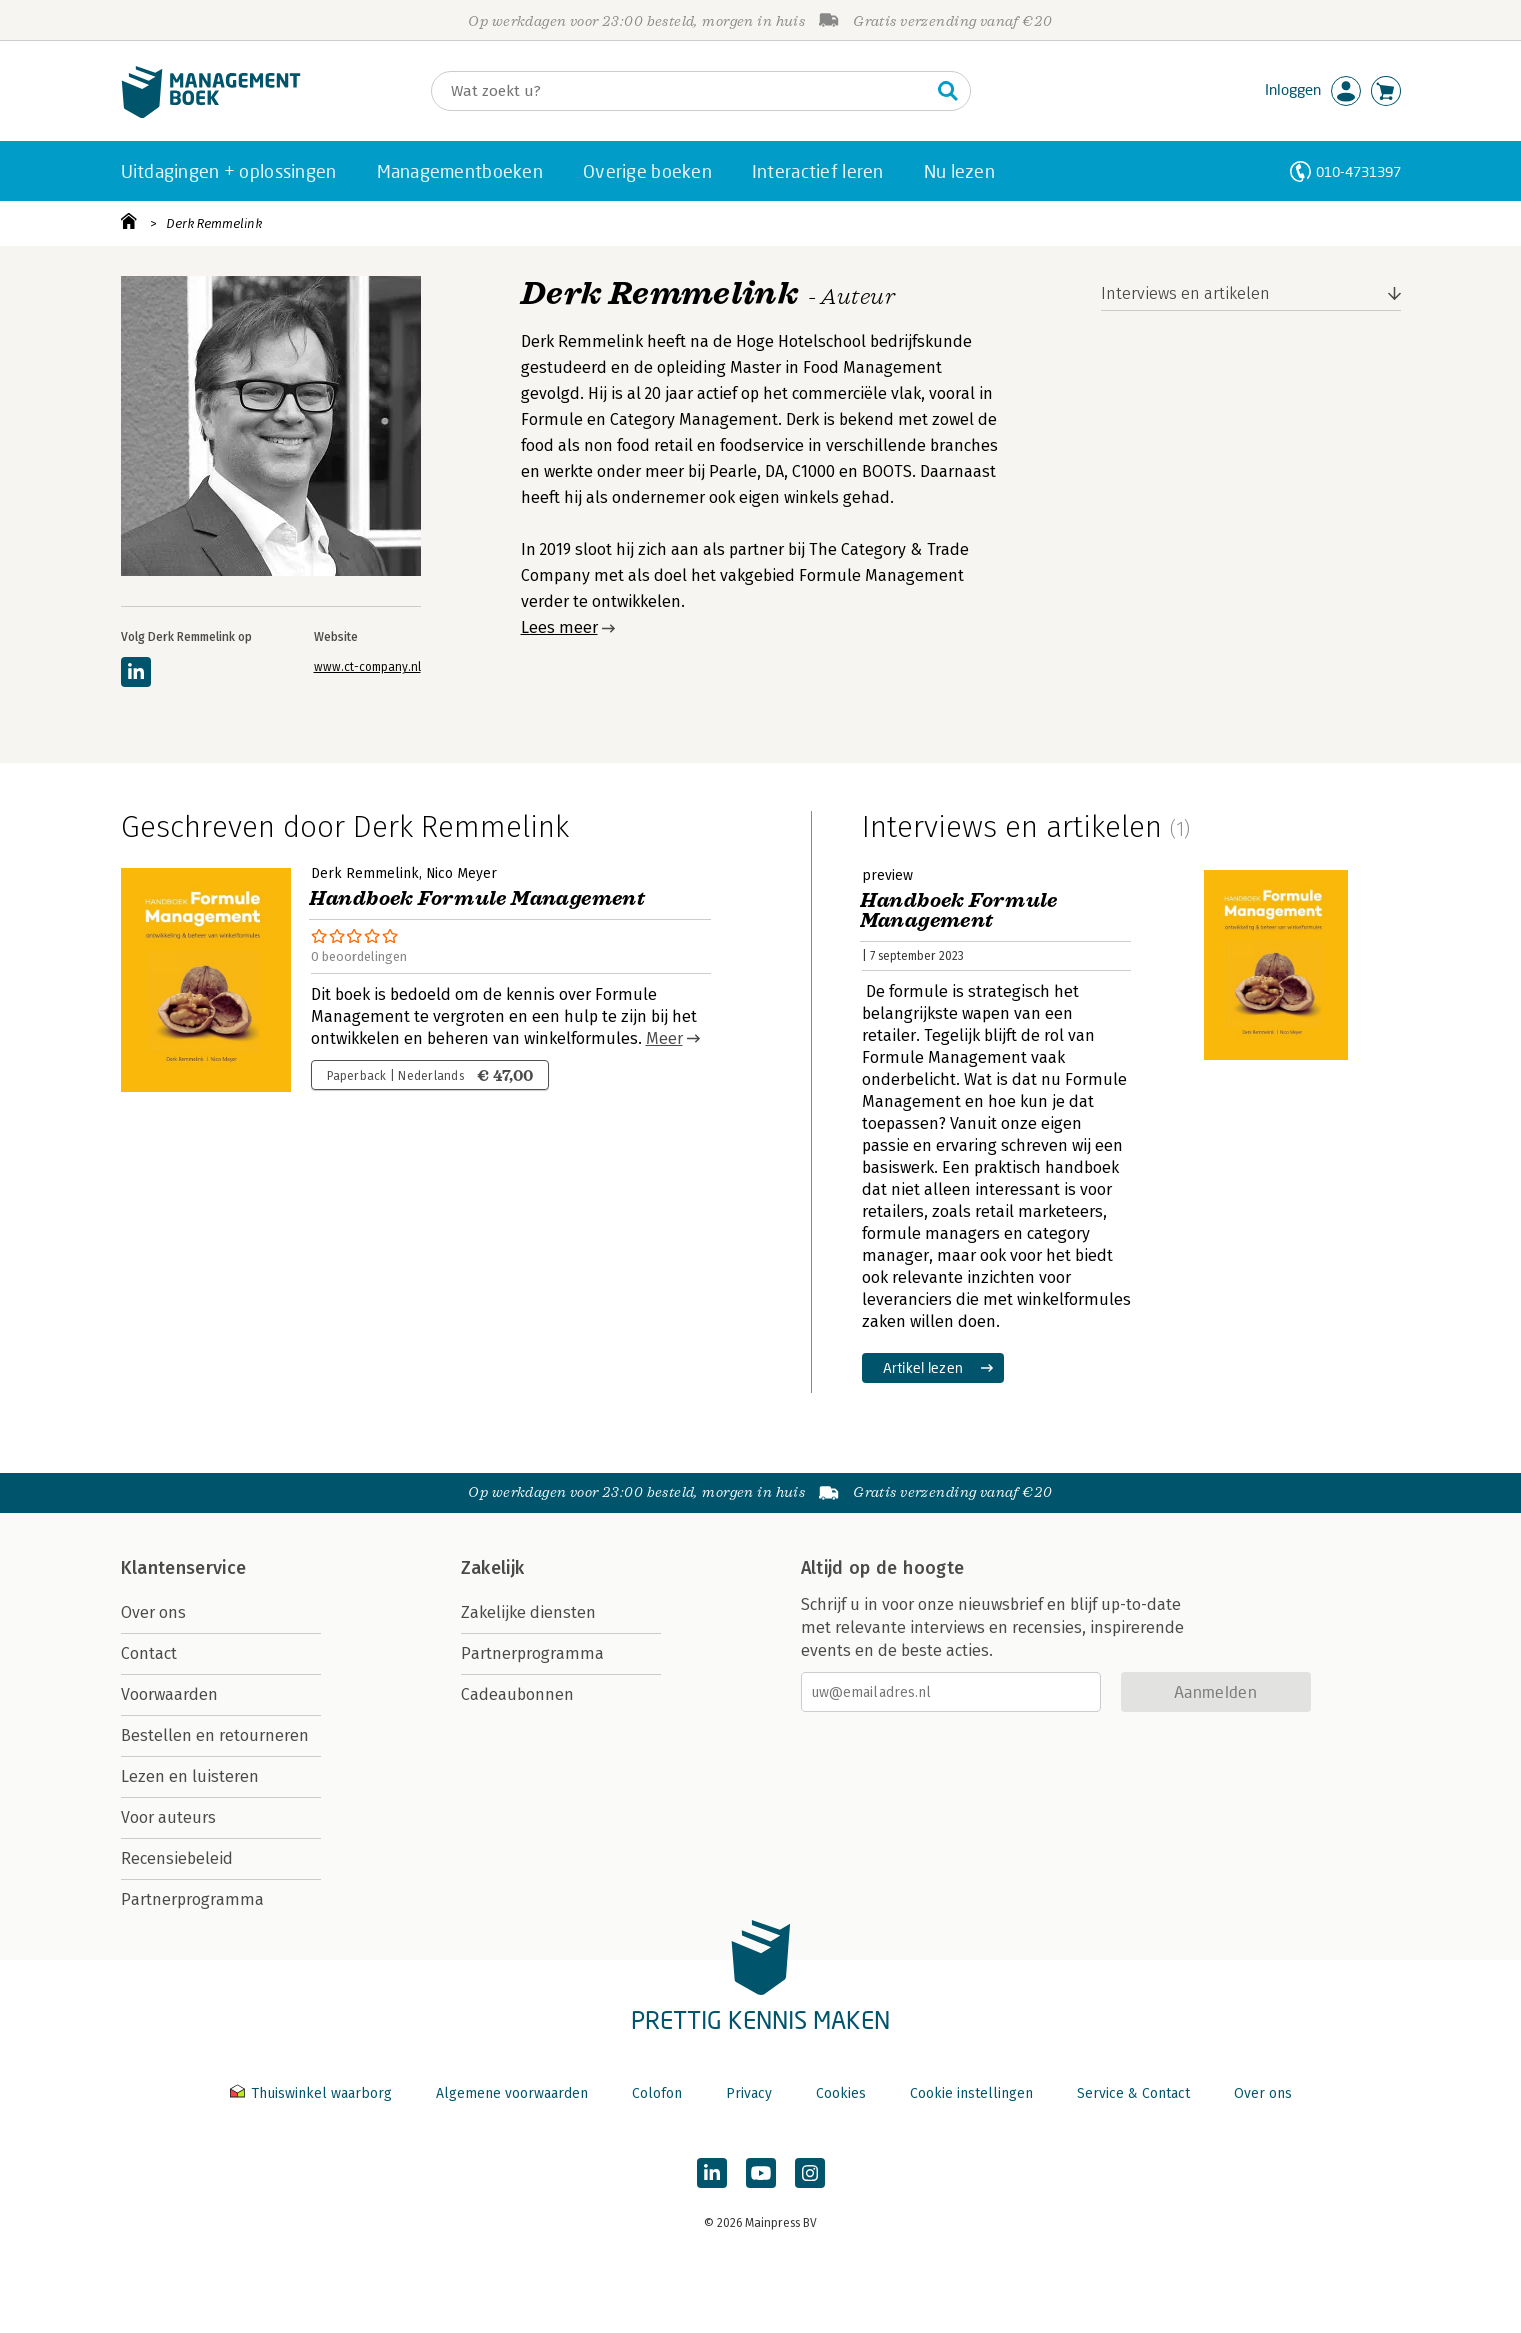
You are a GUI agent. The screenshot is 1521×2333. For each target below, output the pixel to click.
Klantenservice (184, 1568)
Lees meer (559, 627)
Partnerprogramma (192, 1899)
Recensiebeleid (177, 1858)
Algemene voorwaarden (512, 2093)
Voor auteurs (168, 1817)
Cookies (841, 2093)
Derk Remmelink (214, 223)
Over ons (153, 1612)
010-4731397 (1358, 171)
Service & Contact (1133, 2093)
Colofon (657, 2093)
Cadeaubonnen (517, 1694)
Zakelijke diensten (528, 1612)
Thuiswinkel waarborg (313, 2093)
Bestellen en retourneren (215, 1735)
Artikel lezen (923, 1367)
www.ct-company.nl (367, 667)
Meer (664, 1038)
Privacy (749, 2093)
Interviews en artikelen (1185, 293)
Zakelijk (493, 1568)
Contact (149, 1653)
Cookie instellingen (971, 2093)
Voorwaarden (169, 1694)
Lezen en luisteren (190, 1776)
